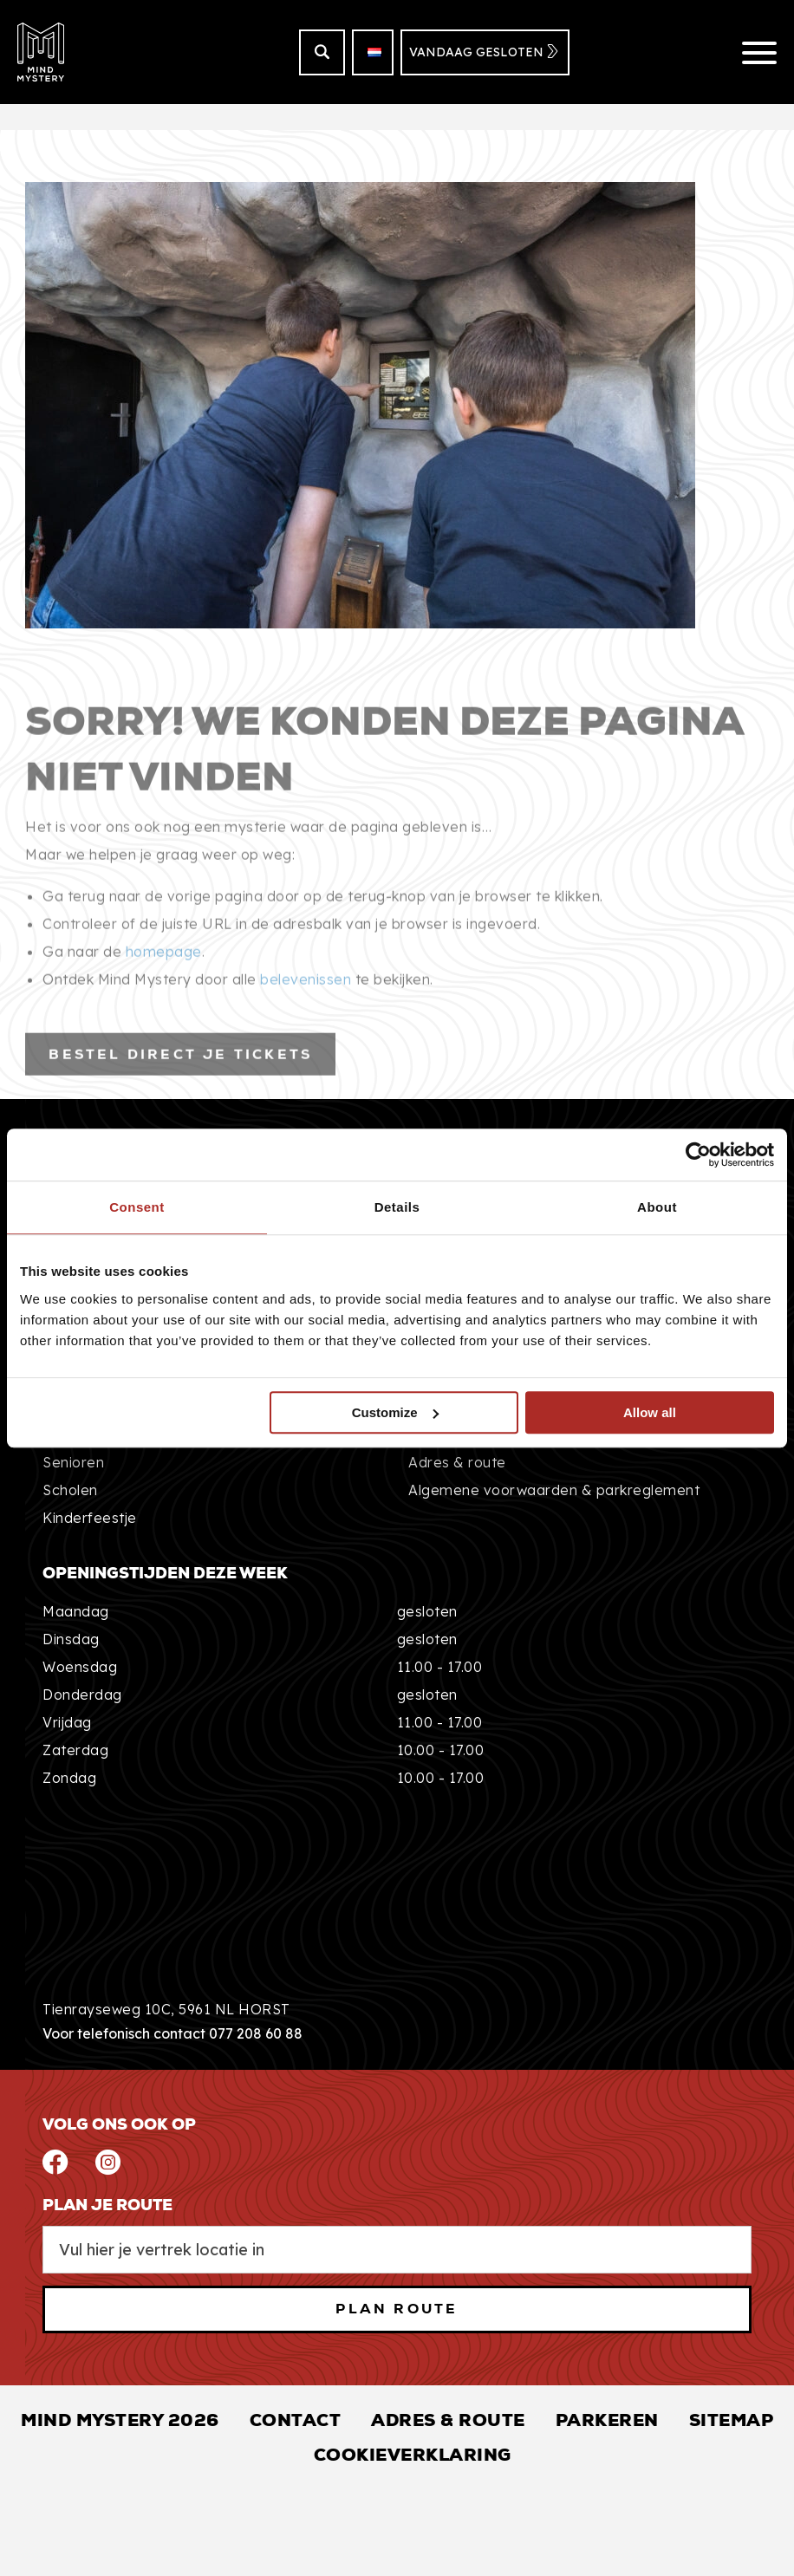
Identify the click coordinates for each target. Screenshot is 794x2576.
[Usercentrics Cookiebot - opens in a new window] (698, 1155)
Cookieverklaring (412, 2454)
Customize (395, 1412)
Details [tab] (397, 1207)
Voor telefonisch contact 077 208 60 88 (172, 2033)
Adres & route (457, 1462)
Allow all (649, 1412)
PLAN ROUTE (396, 2309)
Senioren (73, 1462)
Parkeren (607, 2420)
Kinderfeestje (89, 1517)
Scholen (70, 1490)
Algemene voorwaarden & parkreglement (554, 1490)
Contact (296, 2420)
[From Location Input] (396, 2250)
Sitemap (731, 2420)
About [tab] (657, 1207)
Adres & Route (448, 2420)
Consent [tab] (137, 1207)
